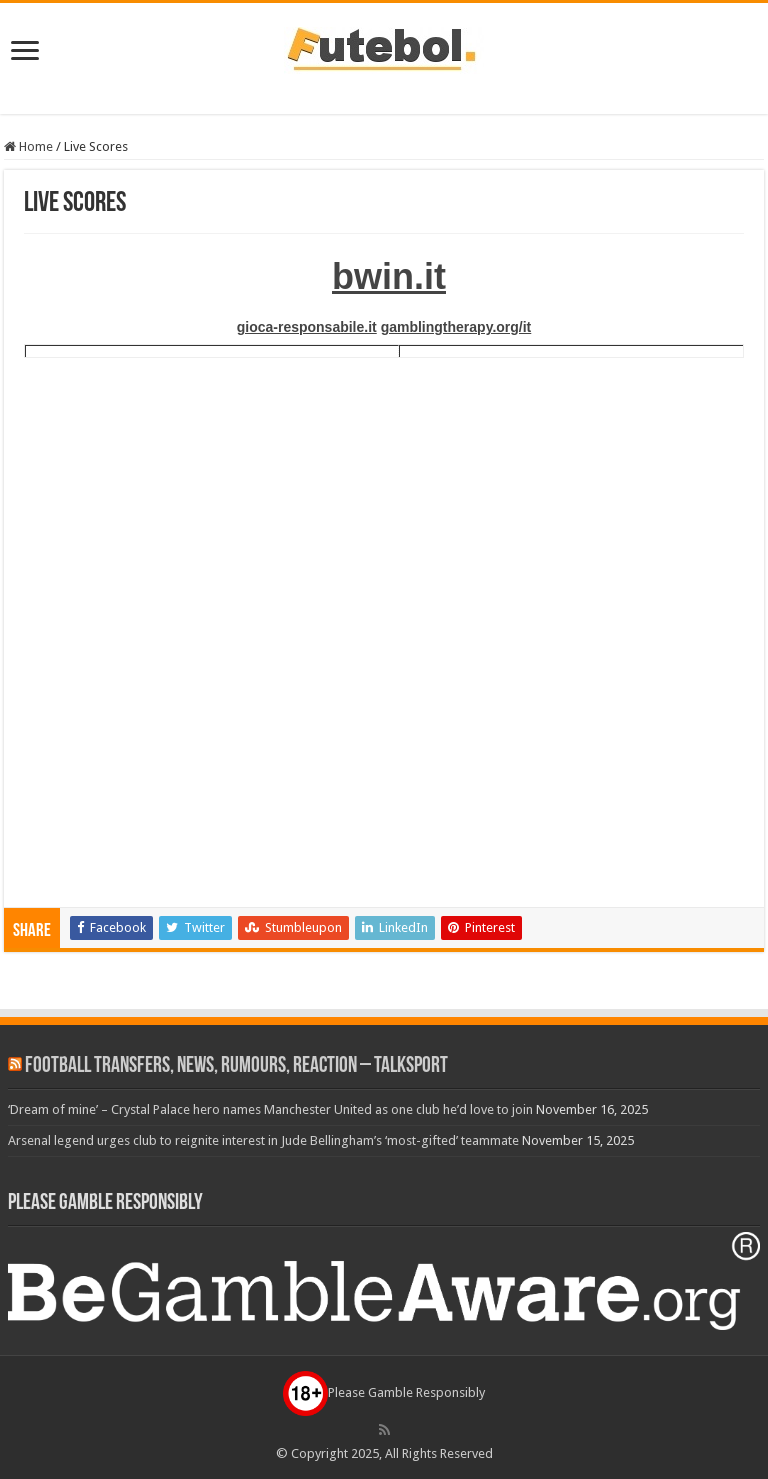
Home (28, 146)
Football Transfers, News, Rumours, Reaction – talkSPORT (236, 1066)
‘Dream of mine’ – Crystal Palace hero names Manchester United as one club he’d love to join (270, 1109)
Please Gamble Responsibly (384, 1392)
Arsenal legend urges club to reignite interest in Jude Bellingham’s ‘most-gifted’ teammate (263, 1140)
